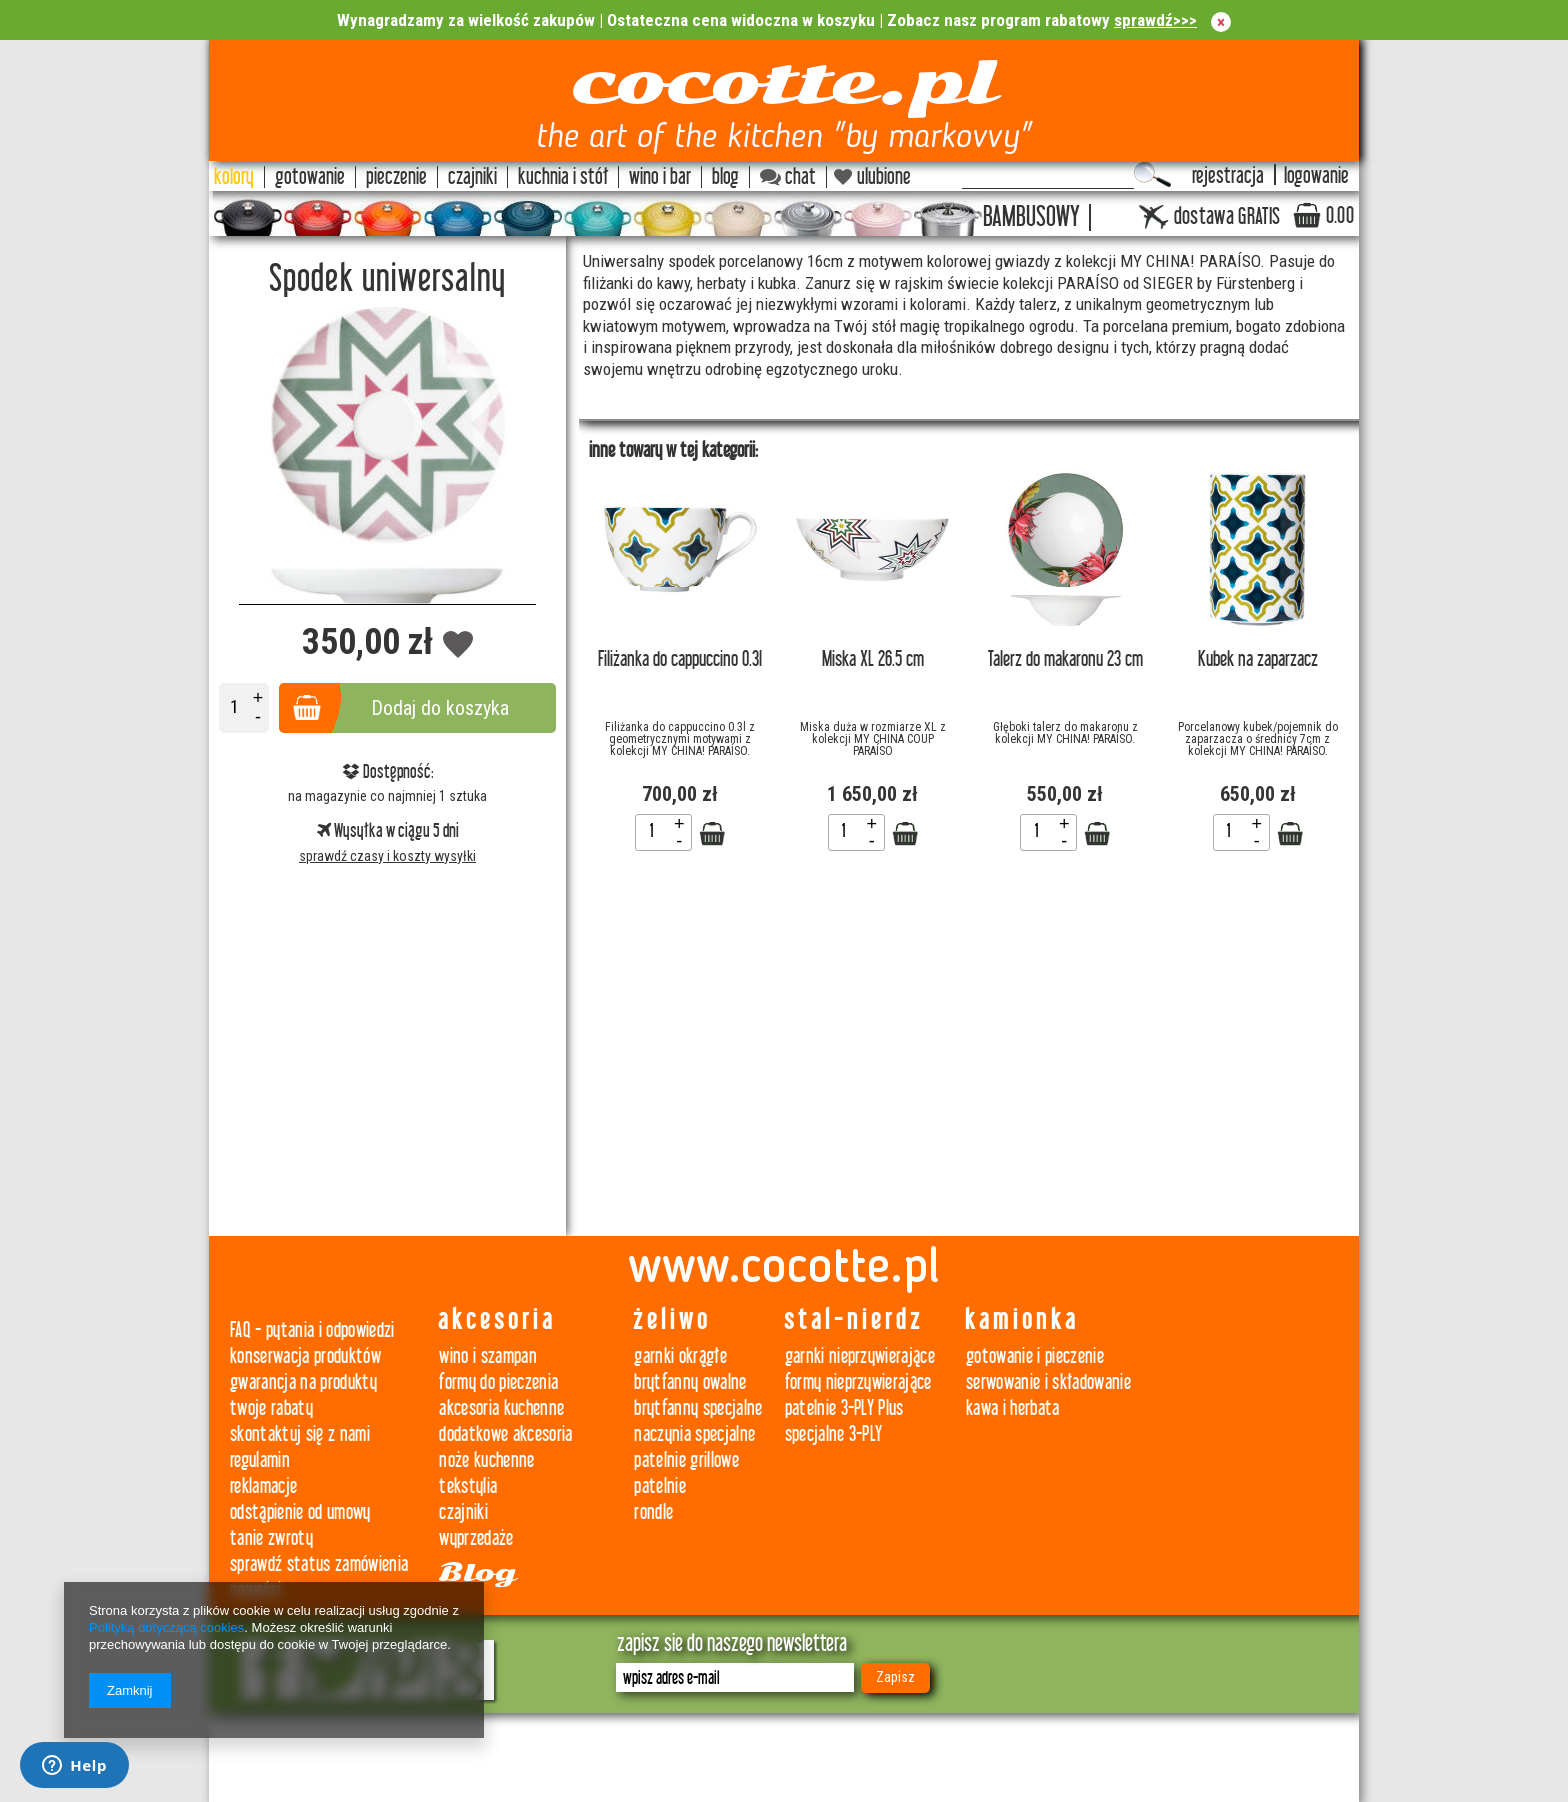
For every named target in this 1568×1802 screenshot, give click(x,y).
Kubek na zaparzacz (1258, 659)
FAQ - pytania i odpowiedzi (312, 1330)
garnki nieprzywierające (860, 1356)
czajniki (463, 1512)
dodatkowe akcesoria (505, 1434)
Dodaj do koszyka (440, 708)
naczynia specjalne (694, 1434)
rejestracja (1228, 176)
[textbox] (1048, 175)
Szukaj (1152, 175)
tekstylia (468, 1486)
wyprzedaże (476, 1538)
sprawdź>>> (1155, 20)
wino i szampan (488, 1356)
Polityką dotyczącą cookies (166, 1627)
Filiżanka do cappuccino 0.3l (680, 659)
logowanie (1316, 176)
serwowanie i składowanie (1048, 1382)
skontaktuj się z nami (300, 1434)
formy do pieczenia (498, 1382)
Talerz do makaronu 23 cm (1065, 659)
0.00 (1340, 216)
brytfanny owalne (690, 1382)
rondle (653, 1512)
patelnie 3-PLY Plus (844, 1408)
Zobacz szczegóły (712, 834)
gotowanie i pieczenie (1035, 1356)
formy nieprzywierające (858, 1382)
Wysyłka (351, 831)
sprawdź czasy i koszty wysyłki (387, 856)
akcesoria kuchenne (501, 1408)
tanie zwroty (271, 1538)
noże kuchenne (486, 1460)
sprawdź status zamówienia (319, 1564)
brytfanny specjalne (698, 1408)
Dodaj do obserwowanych (458, 645)
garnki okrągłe (680, 1356)
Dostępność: (388, 772)
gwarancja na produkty (303, 1382)
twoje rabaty (271, 1408)
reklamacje (263, 1486)
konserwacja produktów (305, 1356)
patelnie (660, 1486)
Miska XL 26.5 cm (873, 659)
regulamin (260, 1460)
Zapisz (895, 1677)
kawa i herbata (1013, 1408)
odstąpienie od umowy (300, 1512)
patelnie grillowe (686, 1460)
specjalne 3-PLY (834, 1434)
